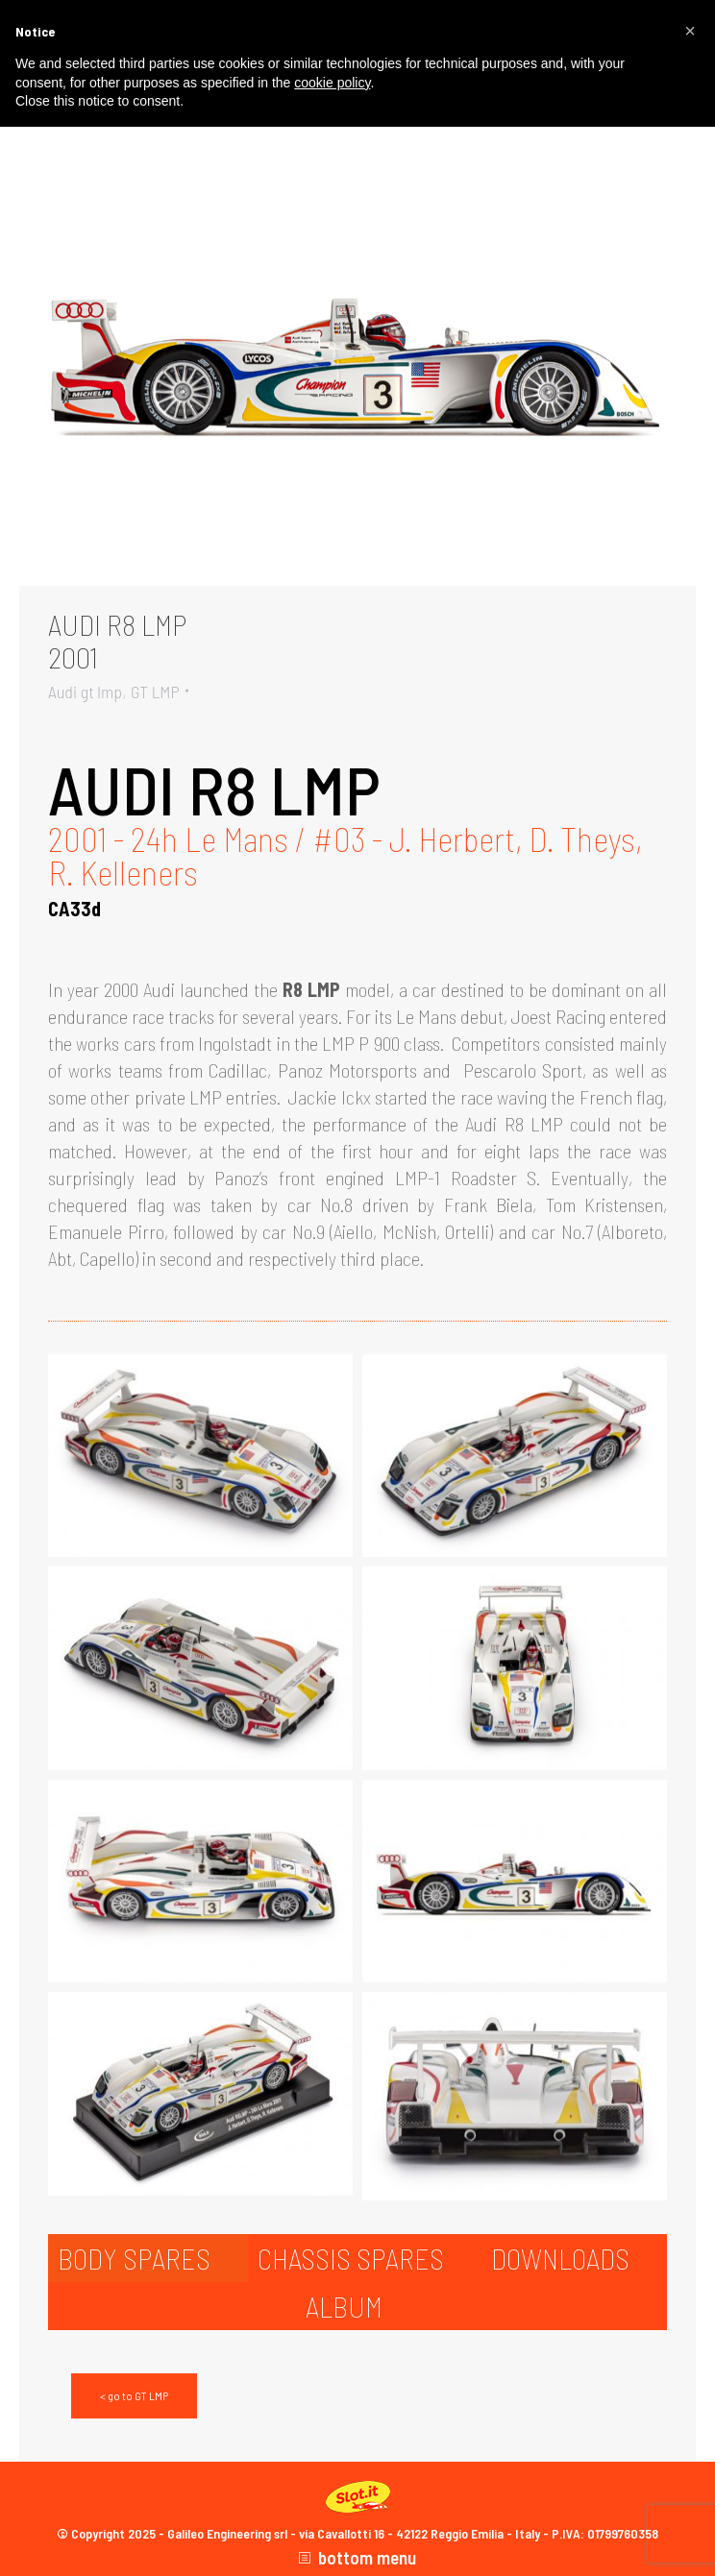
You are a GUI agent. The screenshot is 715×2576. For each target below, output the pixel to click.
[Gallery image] (357, 360)
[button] (690, 30)
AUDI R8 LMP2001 (117, 640)
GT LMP (155, 691)
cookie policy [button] (332, 82)
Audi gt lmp (85, 691)
